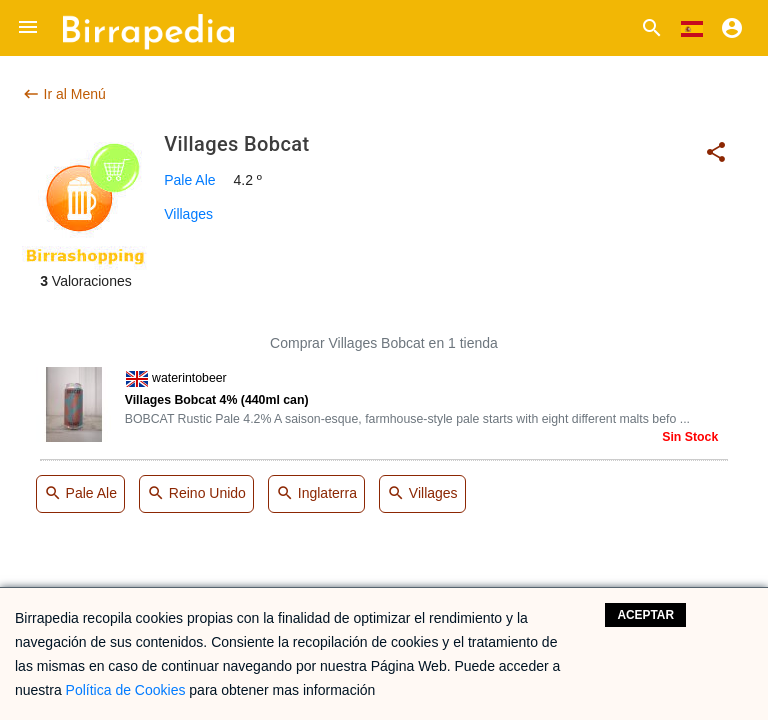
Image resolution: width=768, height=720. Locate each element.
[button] (28, 28)
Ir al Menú (64, 94)
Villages (188, 214)
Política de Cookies (126, 690)
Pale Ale (189, 180)
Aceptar (645, 615)
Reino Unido (196, 494)
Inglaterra (316, 494)
